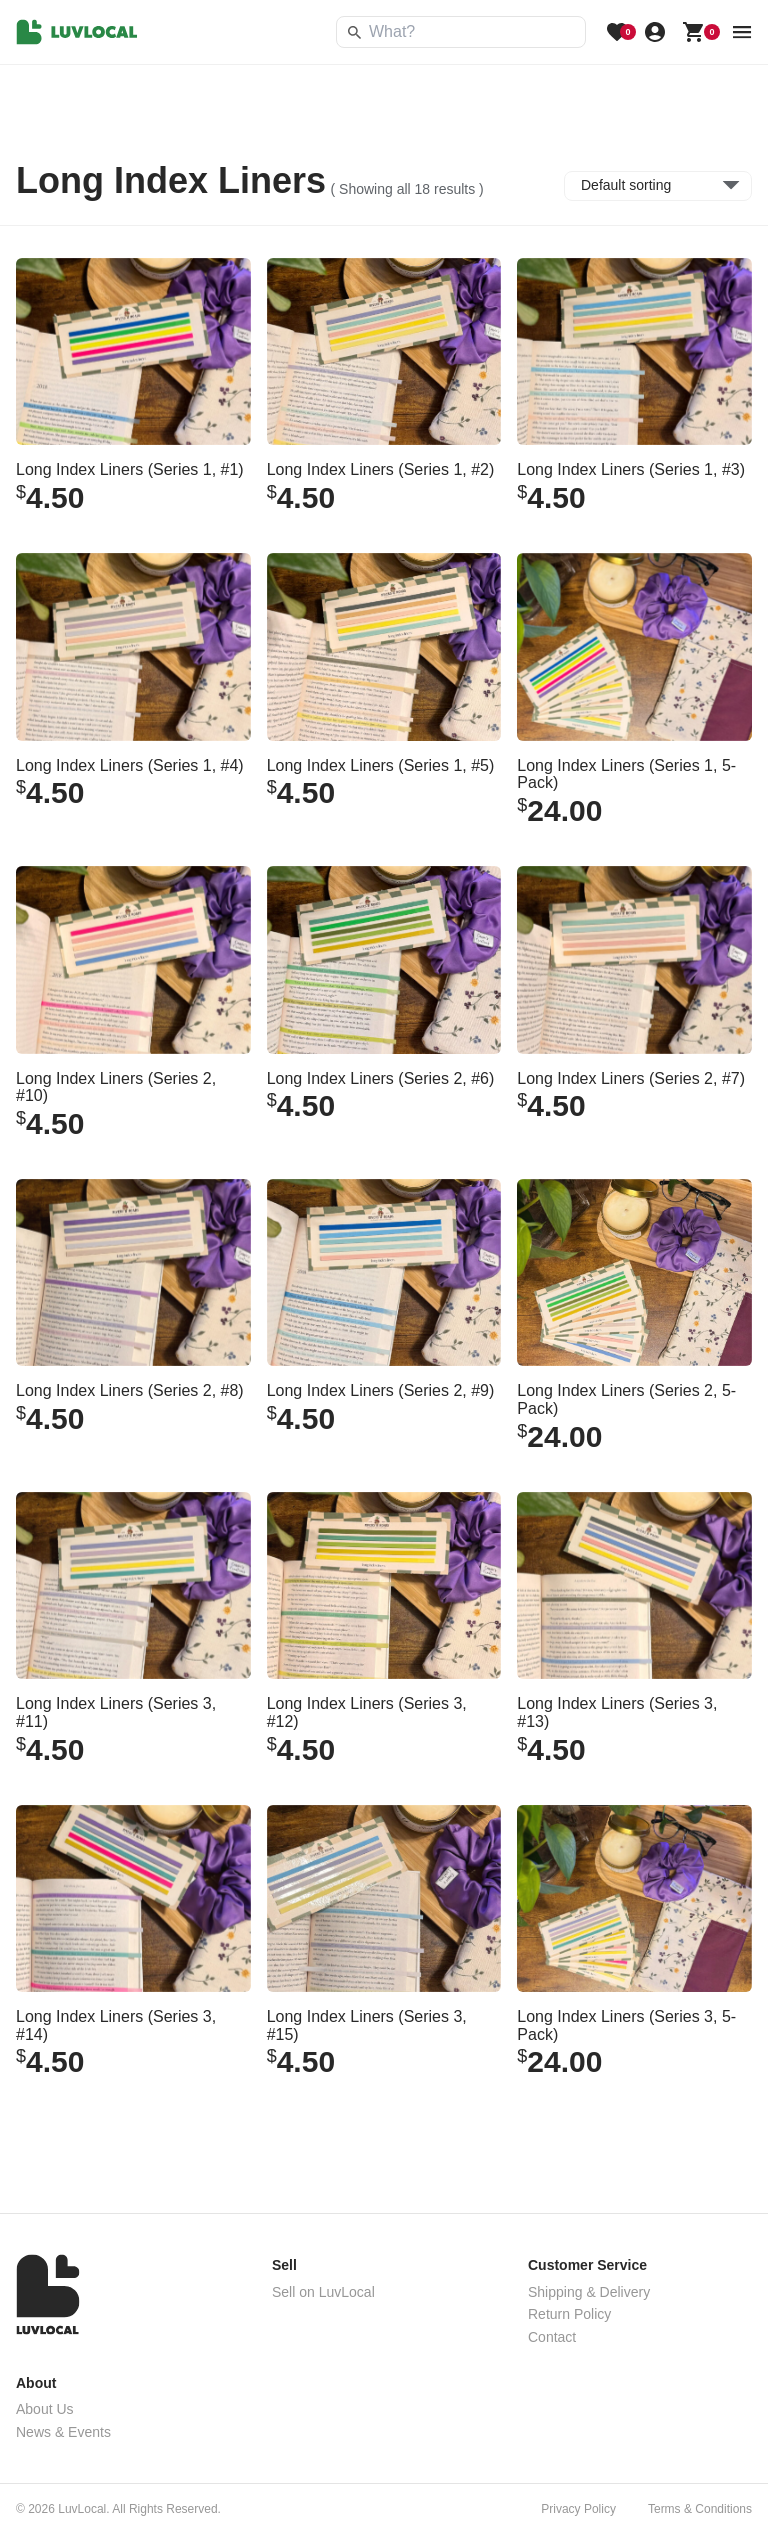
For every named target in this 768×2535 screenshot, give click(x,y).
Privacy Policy (578, 2509)
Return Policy (569, 2314)
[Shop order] (658, 186)
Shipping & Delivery (589, 2292)
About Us (45, 2409)
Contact (552, 2337)
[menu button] (742, 32)
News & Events (63, 2432)
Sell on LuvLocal (323, 2292)
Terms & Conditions (700, 2509)
